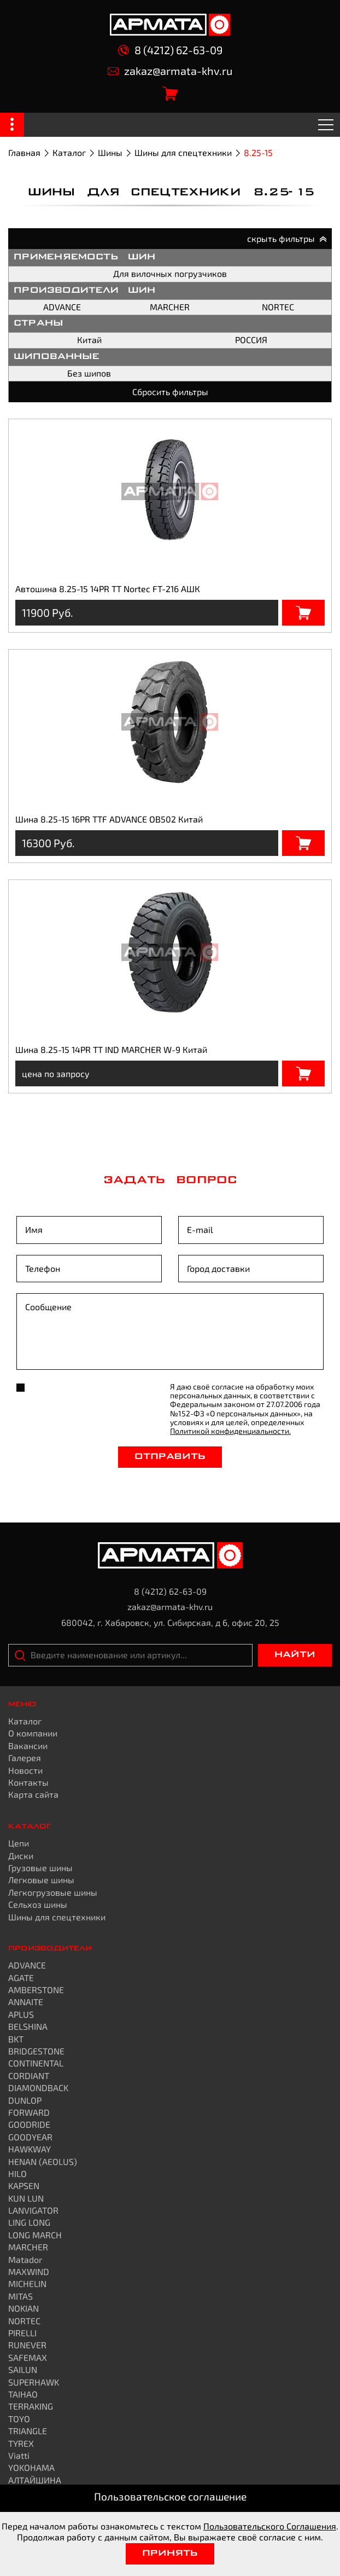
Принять (170, 2553)
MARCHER (170, 307)
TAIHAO (23, 2394)
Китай (89, 339)
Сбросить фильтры (170, 391)
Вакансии (28, 1745)
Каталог (69, 152)
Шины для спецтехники (183, 152)
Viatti (19, 2455)
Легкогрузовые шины (52, 1892)
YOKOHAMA (31, 2467)
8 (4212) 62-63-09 (170, 50)
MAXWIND (28, 2271)
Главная (24, 152)
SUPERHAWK (33, 2382)
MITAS (20, 2296)
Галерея (24, 1757)
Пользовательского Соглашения (269, 2526)
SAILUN (22, 2369)
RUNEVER (27, 2345)
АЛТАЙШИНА (34, 2480)
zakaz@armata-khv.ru (170, 71)
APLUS (21, 2014)
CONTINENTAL (35, 2063)
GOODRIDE (29, 2124)
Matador (25, 2259)
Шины (110, 152)
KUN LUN (26, 2198)
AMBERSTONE (36, 1989)
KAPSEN (23, 2185)
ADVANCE (62, 307)
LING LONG (29, 2222)
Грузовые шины (40, 1867)
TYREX (21, 2443)
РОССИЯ (251, 339)
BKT (16, 2039)
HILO (17, 2173)
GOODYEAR (30, 2137)
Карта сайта (33, 1794)
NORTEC (278, 307)
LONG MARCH (35, 2235)
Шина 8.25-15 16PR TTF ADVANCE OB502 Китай (109, 819)
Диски (20, 1855)
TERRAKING (30, 2406)
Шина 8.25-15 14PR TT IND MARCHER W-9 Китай (111, 1049)
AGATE (21, 1977)
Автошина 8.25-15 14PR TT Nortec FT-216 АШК (107, 588)
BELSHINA (28, 2026)
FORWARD (29, 2112)
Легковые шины (41, 1879)
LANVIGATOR (33, 2210)
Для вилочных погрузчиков (170, 273)
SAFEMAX (27, 2357)
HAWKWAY (29, 2149)
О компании (32, 1733)
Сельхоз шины (37, 1904)
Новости (25, 1770)
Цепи (18, 1843)
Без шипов (89, 373)
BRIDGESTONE (36, 2051)
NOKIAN (23, 2308)
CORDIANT (28, 2075)
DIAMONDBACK (38, 2087)
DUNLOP (25, 2100)
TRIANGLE (27, 2431)
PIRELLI (22, 2333)
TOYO (19, 2418)
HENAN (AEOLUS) (42, 2161)
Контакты (28, 1782)
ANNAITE (25, 2001)
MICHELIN (27, 2283)
